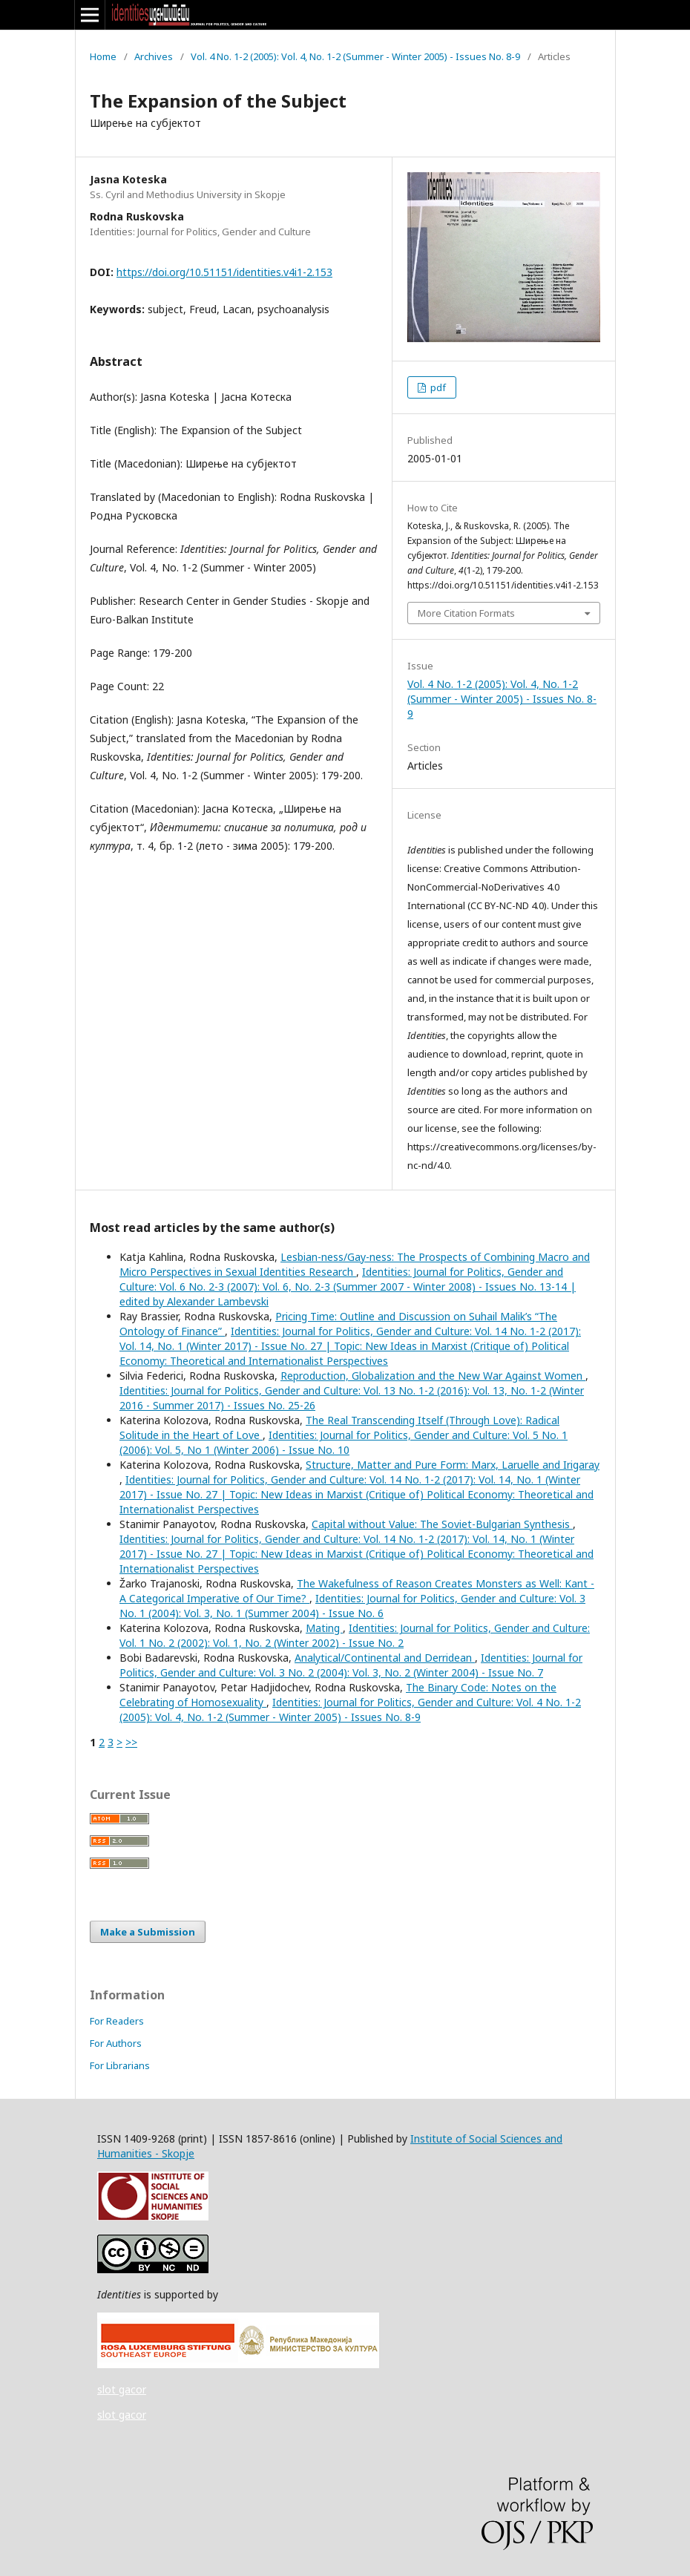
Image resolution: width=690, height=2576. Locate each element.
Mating (324, 1628)
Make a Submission (147, 1931)
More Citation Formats (466, 613)
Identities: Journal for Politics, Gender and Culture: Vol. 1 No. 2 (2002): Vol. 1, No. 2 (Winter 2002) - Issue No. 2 (354, 1635)
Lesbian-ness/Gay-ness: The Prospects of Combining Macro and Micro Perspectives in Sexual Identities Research (354, 1264)
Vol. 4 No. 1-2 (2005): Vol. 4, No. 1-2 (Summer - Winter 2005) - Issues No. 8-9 (355, 56)
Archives (153, 56)
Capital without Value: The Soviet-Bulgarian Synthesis (442, 1524)
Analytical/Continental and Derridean (385, 1658)
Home (103, 56)
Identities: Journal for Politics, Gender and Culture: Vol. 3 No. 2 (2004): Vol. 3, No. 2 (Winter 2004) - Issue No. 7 (350, 1665)
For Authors (116, 2043)
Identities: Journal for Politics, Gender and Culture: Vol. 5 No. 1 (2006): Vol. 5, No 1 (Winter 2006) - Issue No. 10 (343, 1442)
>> (131, 1742)
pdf (437, 387)
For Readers (117, 2021)
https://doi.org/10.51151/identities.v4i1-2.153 (224, 272)
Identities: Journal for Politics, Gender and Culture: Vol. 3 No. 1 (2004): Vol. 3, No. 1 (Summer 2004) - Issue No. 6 (352, 1605)
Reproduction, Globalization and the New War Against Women (432, 1376)
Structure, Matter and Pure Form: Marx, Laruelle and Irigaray (452, 1465)
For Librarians (120, 2065)
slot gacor (121, 2389)
